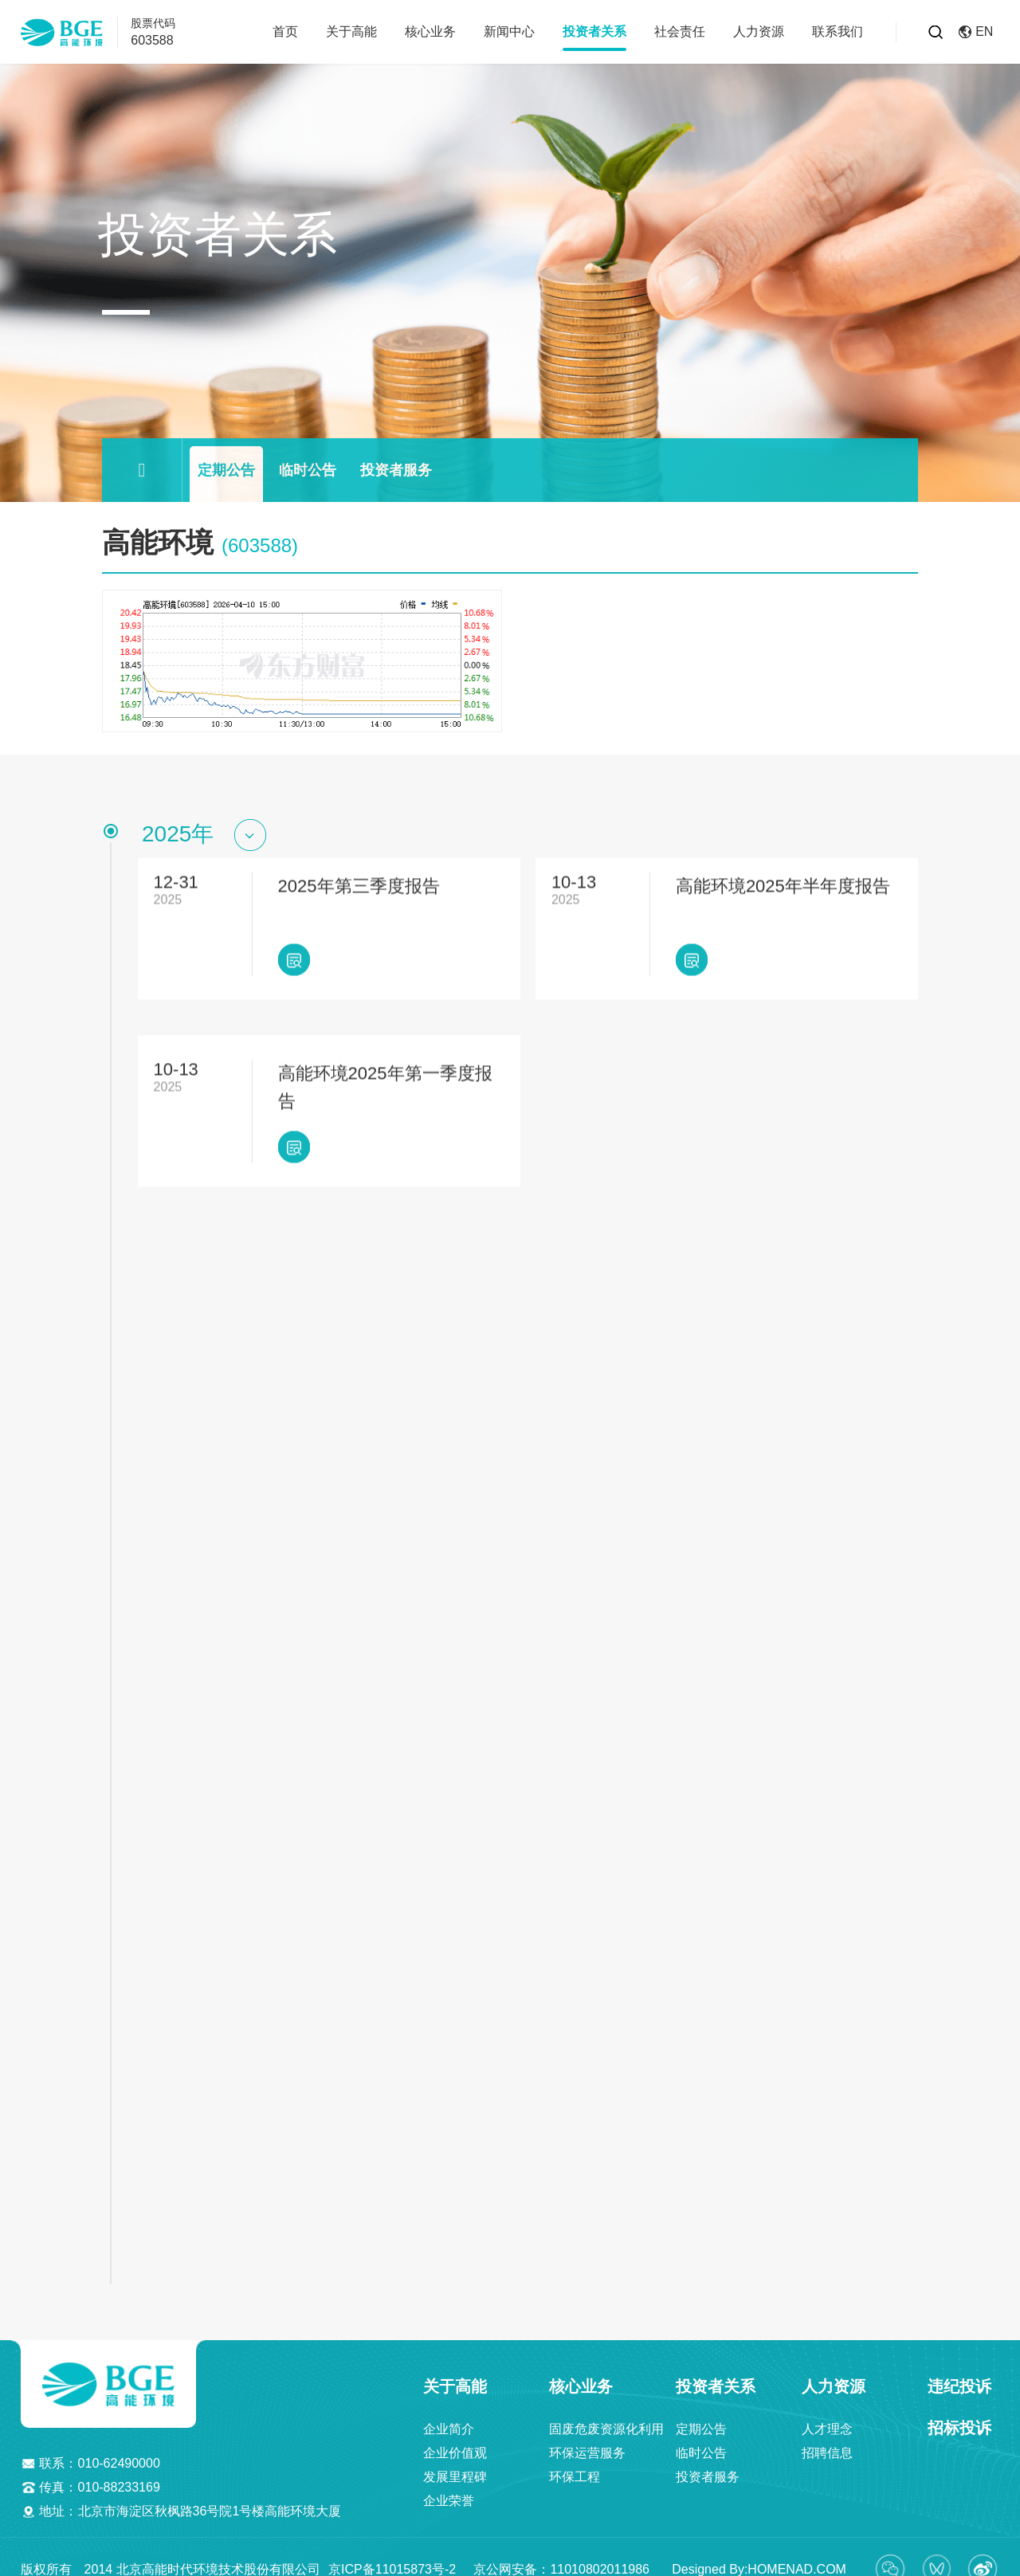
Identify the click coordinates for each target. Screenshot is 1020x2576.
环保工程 (574, 2463)
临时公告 (307, 470)
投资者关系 (594, 31)
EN (976, 31)
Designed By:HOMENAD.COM (751, 2555)
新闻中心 (509, 31)
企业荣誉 (448, 2487)
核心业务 (430, 31)
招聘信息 (827, 2439)
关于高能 (351, 31)
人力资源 (758, 31)
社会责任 (679, 31)
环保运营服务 (587, 2439)
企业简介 (448, 2415)
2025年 (178, 833)
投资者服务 (396, 470)
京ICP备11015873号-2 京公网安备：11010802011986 (490, 2555)
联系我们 (837, 31)
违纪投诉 (959, 2373)
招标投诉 (959, 2414)
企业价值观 (455, 2439)
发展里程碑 (455, 2463)
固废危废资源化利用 (606, 2415)
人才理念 (827, 2415)
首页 (285, 31)
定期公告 (226, 470)
